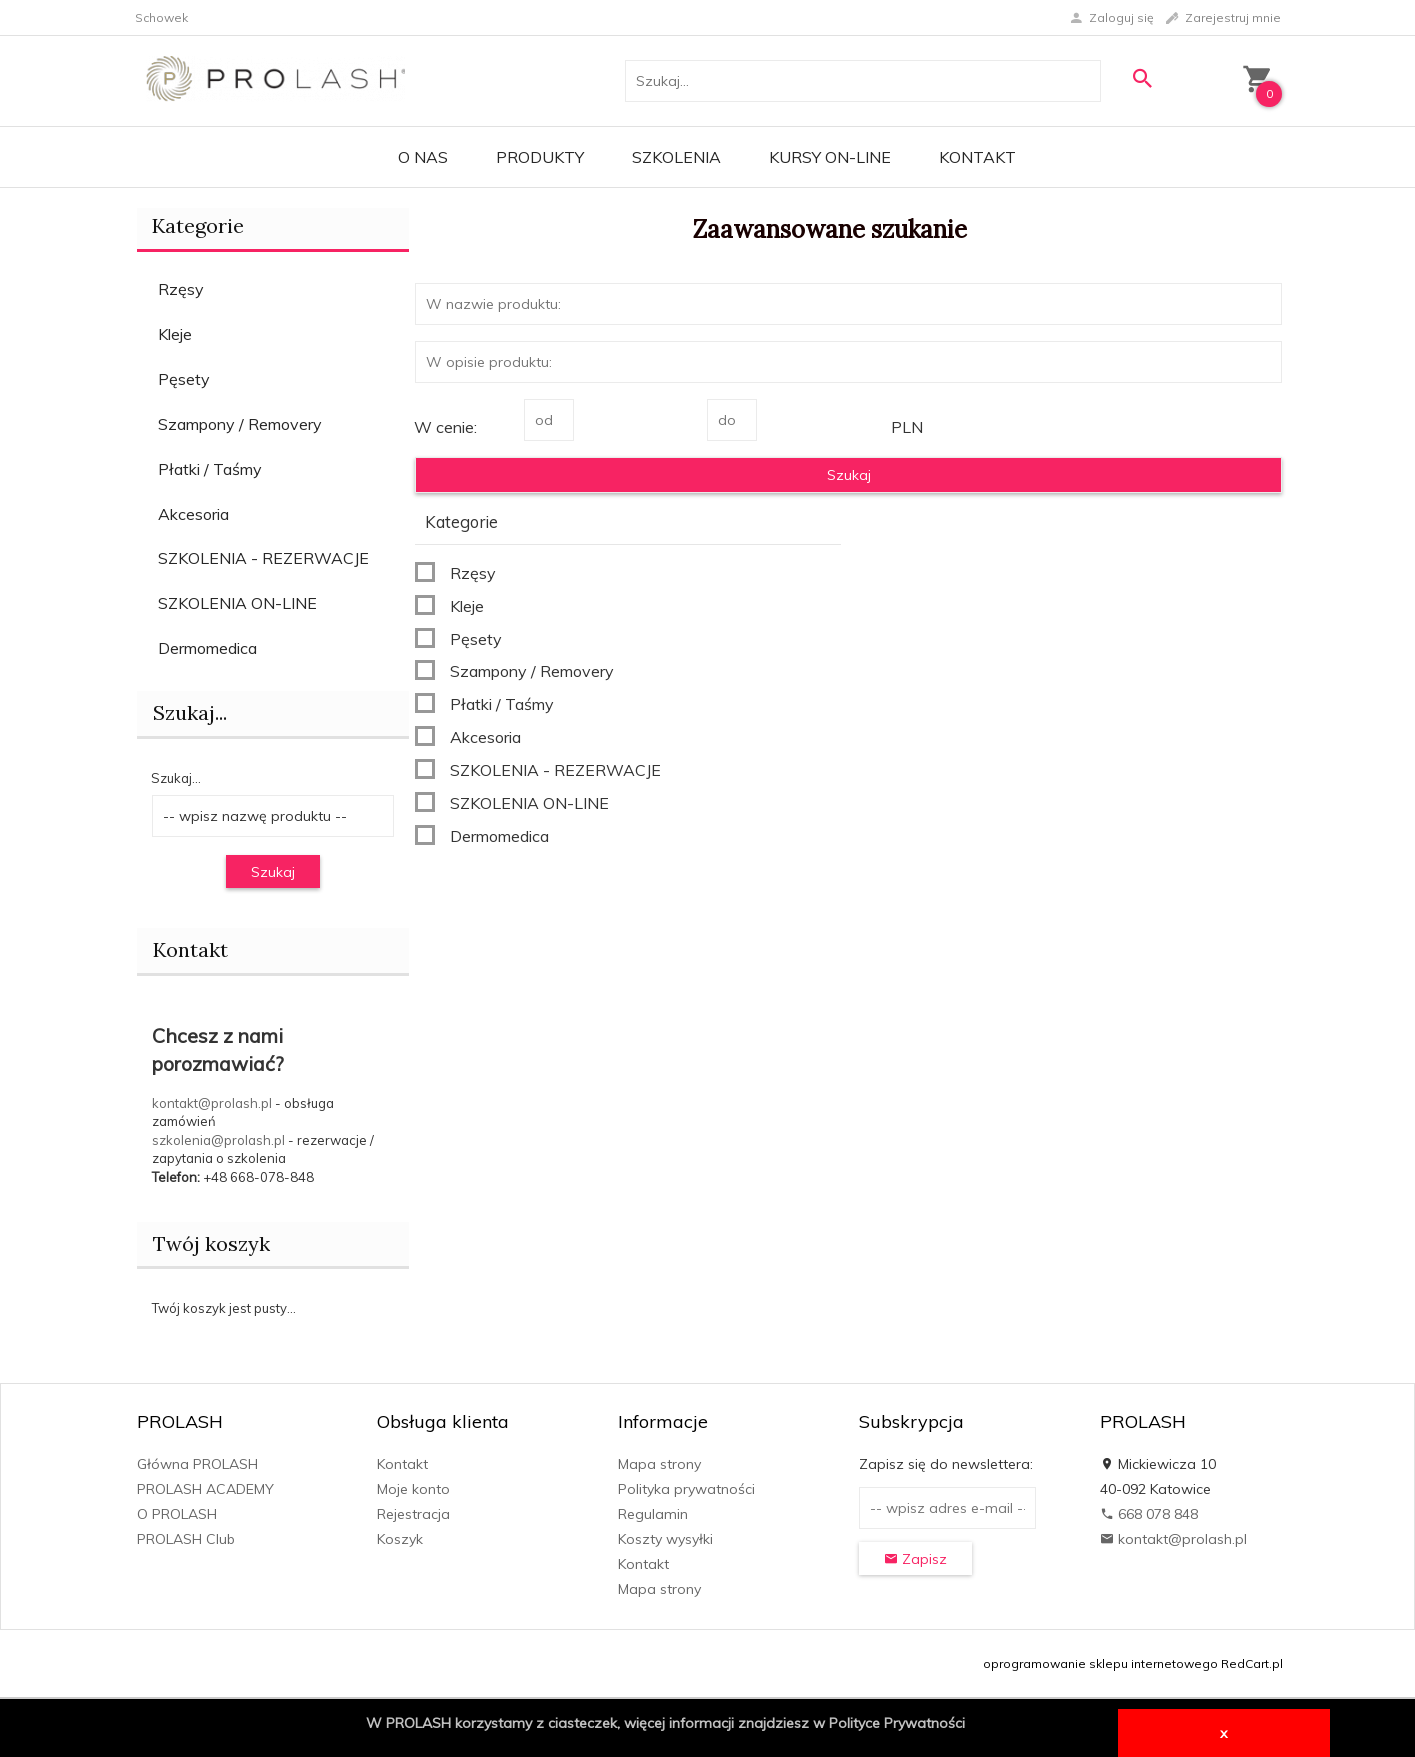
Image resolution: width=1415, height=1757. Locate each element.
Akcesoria (193, 514)
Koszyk (400, 1539)
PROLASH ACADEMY (205, 1489)
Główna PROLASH (197, 1464)
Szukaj (273, 872)
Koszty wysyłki (665, 1539)
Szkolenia (676, 157)
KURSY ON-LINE (830, 157)
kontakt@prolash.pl (212, 1103)
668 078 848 (1149, 1514)
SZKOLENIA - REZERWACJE (263, 558)
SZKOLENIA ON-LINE (237, 603)
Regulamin (653, 1514)
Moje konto (413, 1489)
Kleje (175, 334)
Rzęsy (181, 289)
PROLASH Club (186, 1539)
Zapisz (915, 1559)
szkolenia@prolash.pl (218, 1140)
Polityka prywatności (686, 1489)
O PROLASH (177, 1514)
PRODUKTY (540, 157)
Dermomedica (207, 648)
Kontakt (977, 157)
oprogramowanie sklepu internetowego (1100, 1663)
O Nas (423, 157)
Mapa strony (659, 1464)
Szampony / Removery (240, 424)
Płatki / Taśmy (210, 469)
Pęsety (184, 379)
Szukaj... (176, 778)
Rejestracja (413, 1514)
